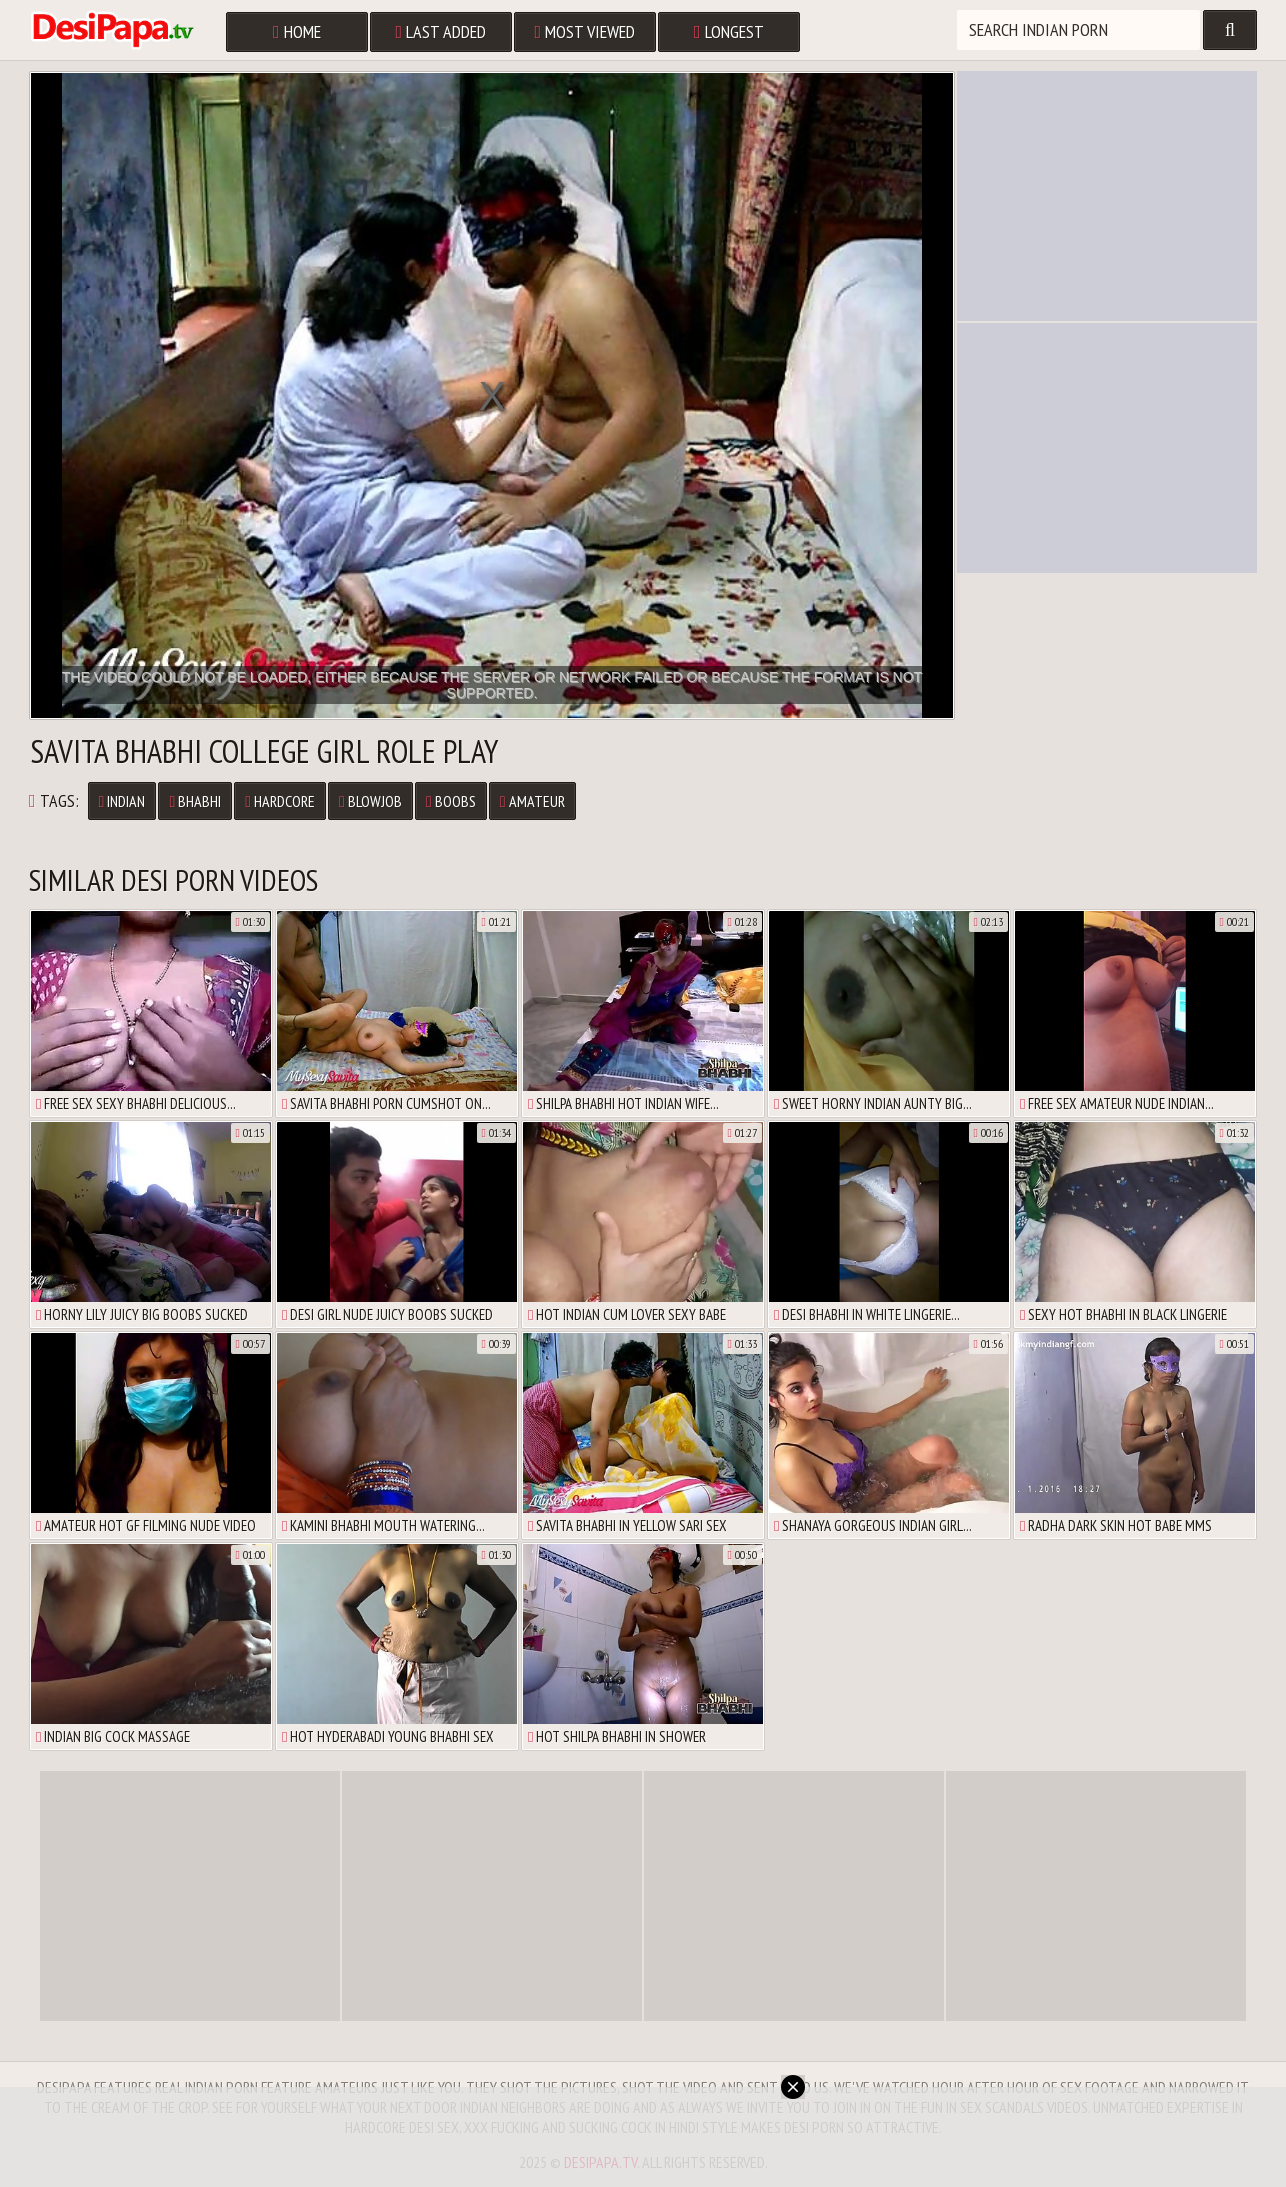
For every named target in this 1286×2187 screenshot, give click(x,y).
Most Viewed (585, 31)
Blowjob (370, 801)
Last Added (441, 31)
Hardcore (280, 801)
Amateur (532, 801)
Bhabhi (195, 801)
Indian (122, 801)
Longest (729, 31)
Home (297, 31)
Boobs (451, 801)
